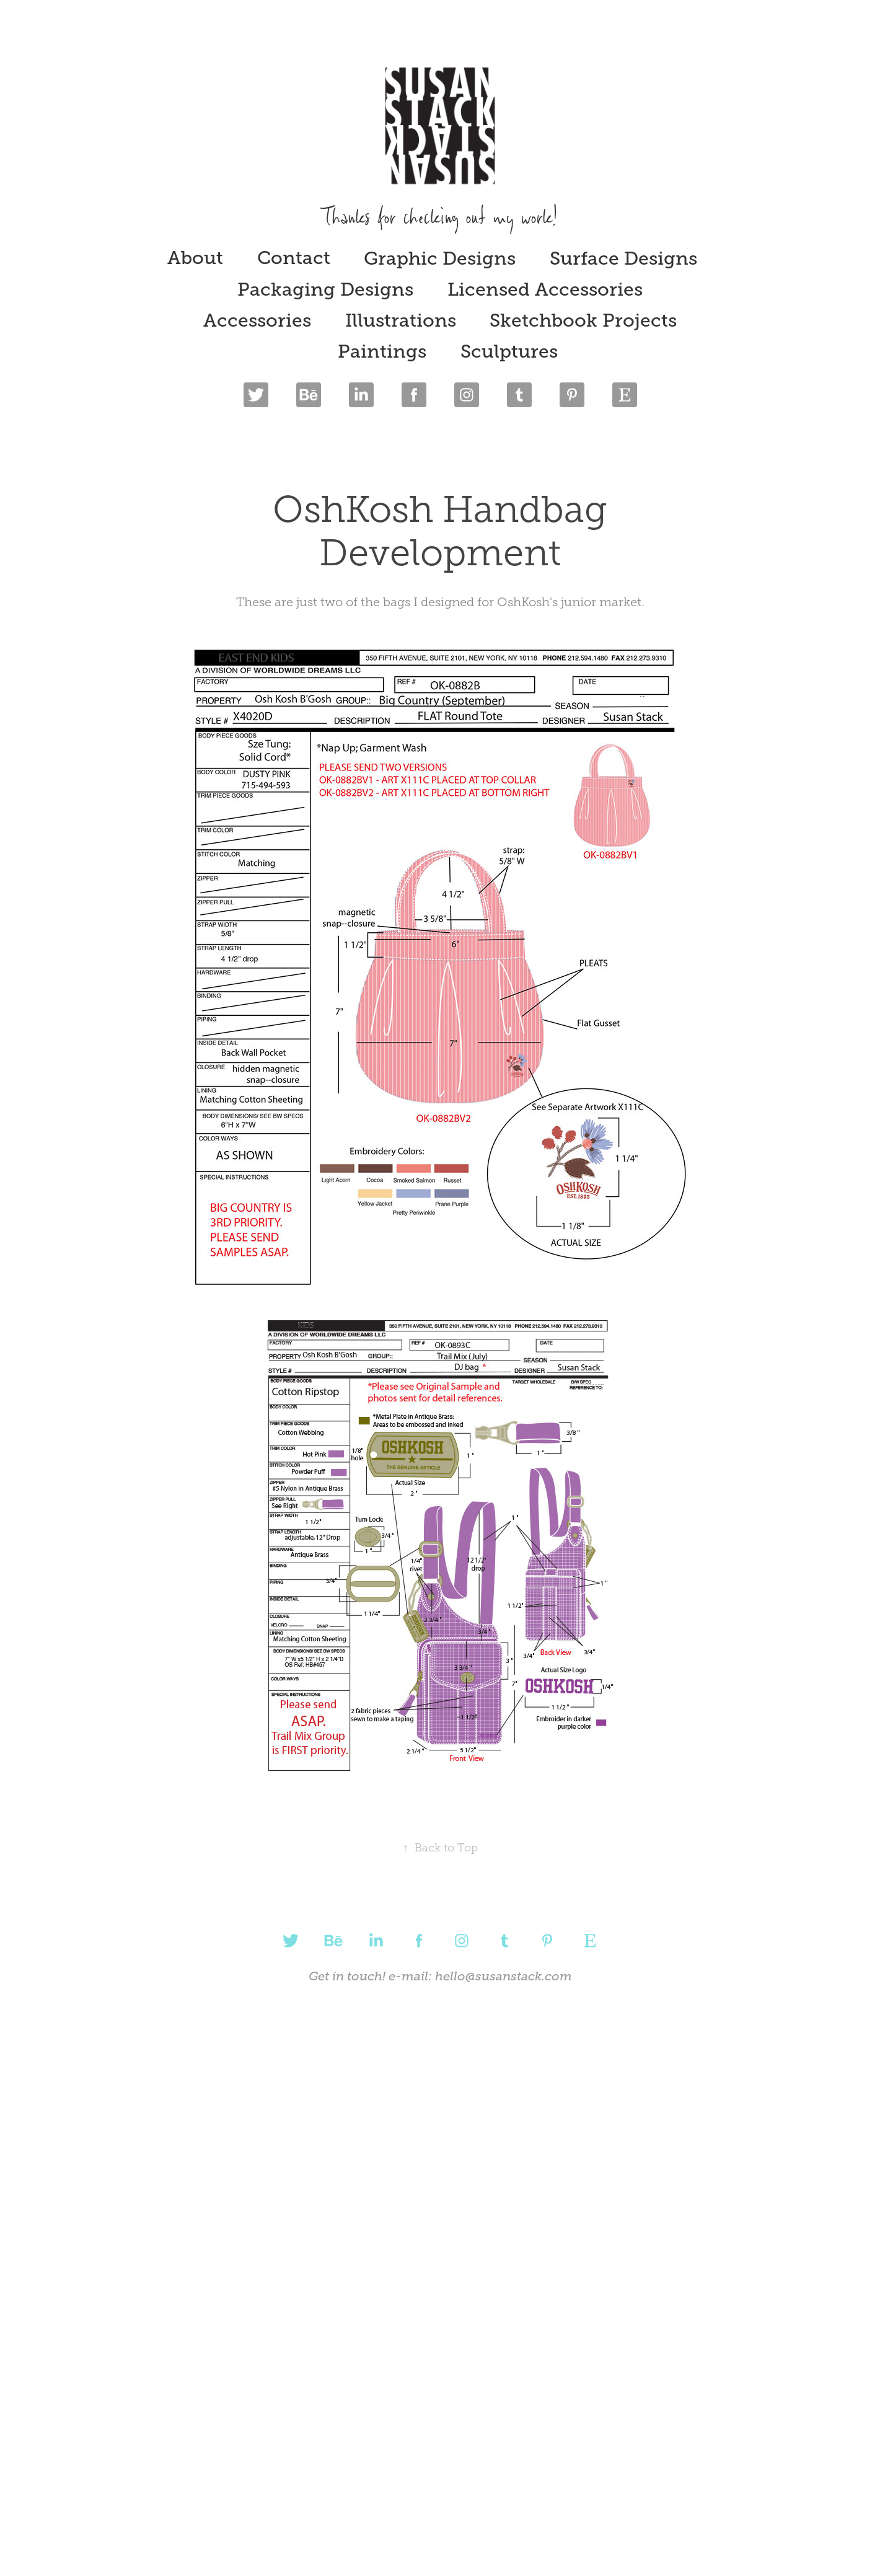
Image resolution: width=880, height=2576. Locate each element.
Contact (293, 257)
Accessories (257, 320)
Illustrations (400, 320)
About (195, 257)
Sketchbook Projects (583, 320)
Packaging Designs (325, 289)
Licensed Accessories (545, 289)
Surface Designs (623, 258)
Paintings (382, 351)
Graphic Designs (440, 258)
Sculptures (509, 351)
